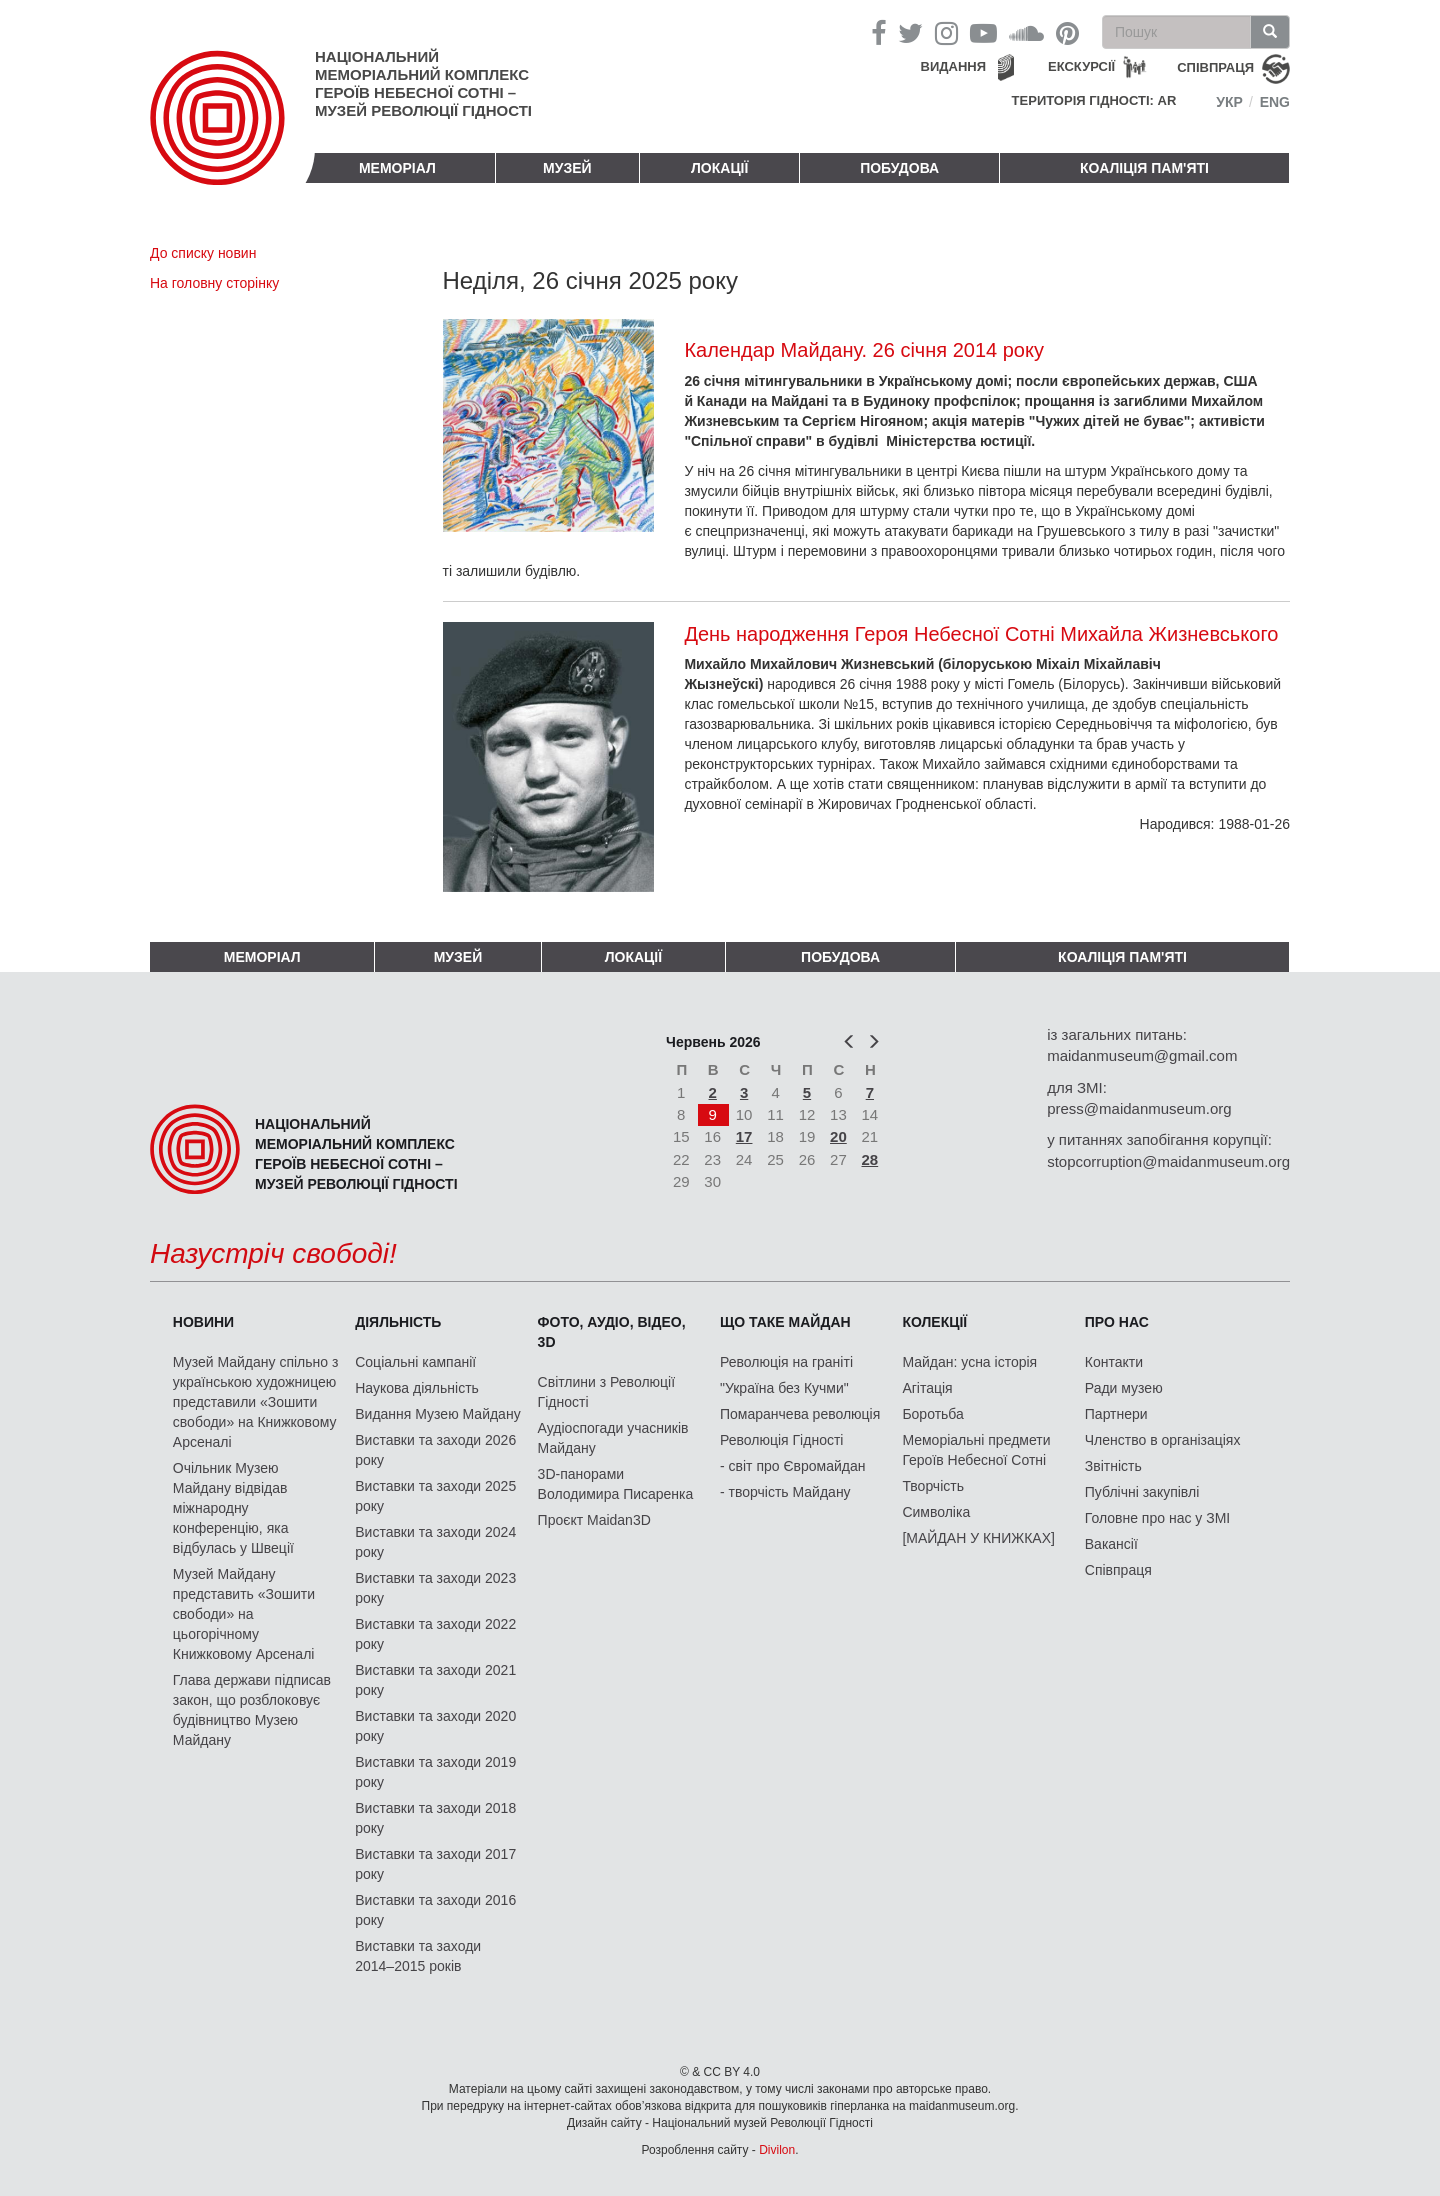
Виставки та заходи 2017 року (435, 1864)
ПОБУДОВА (899, 168)
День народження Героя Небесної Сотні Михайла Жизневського (981, 634)
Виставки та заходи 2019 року (435, 1772)
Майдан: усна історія (969, 1362)
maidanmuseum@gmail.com (1142, 1055)
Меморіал (397, 168)
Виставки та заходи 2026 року (435, 1450)
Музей (567, 168)
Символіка (936, 1512)
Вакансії (1111, 1544)
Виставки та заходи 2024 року (435, 1542)
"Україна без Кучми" (784, 1388)
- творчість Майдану (785, 1492)
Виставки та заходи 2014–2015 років (418, 1956)
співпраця (1215, 67)
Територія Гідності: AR (1094, 100)
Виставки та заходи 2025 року (435, 1496)
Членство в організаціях (1163, 1440)
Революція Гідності (781, 1440)
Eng (1275, 102)
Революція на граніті (786, 1362)
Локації (719, 168)
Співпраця (1118, 1570)
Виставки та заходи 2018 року (435, 1818)
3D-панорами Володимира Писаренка (616, 1484)
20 (838, 1136)
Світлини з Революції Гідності (606, 1392)
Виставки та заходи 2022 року (435, 1634)
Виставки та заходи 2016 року (435, 1910)
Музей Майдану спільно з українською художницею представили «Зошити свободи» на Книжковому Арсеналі (256, 1402)
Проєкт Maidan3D (594, 1520)
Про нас (1117, 1322)
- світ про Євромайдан (792, 1466)
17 (744, 1136)
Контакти (1114, 1362)
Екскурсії (1081, 66)
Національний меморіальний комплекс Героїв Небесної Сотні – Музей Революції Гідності (423, 83)
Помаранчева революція (800, 1414)
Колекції (934, 1322)
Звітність (1113, 1466)
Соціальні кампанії (415, 1362)
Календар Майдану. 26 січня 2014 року (864, 350)
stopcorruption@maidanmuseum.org (1168, 1161)
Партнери (1116, 1414)
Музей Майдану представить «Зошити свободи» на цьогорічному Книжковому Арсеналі (244, 1614)
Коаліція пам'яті (1144, 168)
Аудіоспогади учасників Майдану (613, 1438)
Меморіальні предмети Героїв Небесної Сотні (976, 1450)
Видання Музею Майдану (437, 1414)
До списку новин (203, 253)
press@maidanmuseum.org (1139, 1108)
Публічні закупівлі (1142, 1492)
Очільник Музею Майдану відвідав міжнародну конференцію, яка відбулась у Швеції (233, 1508)
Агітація (927, 1388)
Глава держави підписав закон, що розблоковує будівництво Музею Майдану (252, 1710)
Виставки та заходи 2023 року (435, 1588)
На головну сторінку (214, 283)
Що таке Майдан (785, 1322)
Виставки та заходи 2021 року (435, 1680)
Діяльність (398, 1322)
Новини (203, 1322)
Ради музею (1124, 1388)
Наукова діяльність (417, 1388)
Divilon (777, 2150)
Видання (954, 66)
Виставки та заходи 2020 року (435, 1726)
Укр (1229, 102)
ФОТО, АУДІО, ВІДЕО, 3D (612, 1332)
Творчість (933, 1486)
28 (870, 1159)
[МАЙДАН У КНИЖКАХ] (978, 1538)
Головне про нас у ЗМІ (1157, 1518)
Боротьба (932, 1414)
